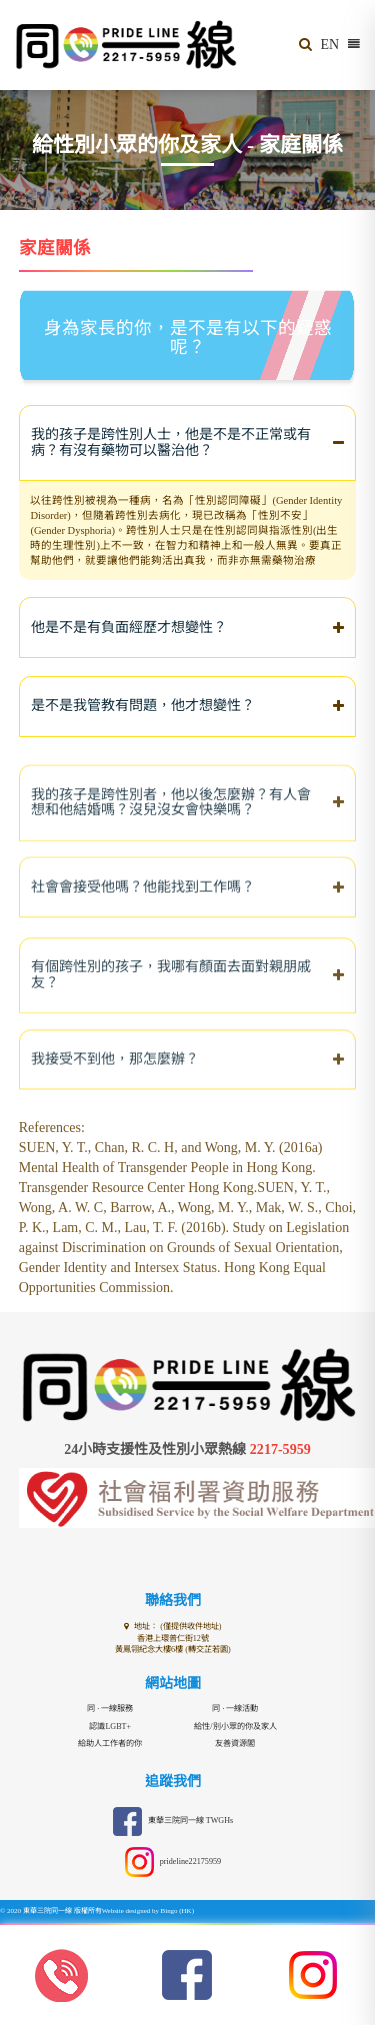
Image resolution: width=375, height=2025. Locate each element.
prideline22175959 (172, 1862)
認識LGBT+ (110, 1726)
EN (330, 44)
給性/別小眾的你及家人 (235, 1726)
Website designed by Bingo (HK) (148, 1911)
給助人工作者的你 (110, 1743)
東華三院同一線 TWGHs (172, 1821)
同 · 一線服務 (110, 1708)
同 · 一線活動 (235, 1708)
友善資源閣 (235, 1743)
